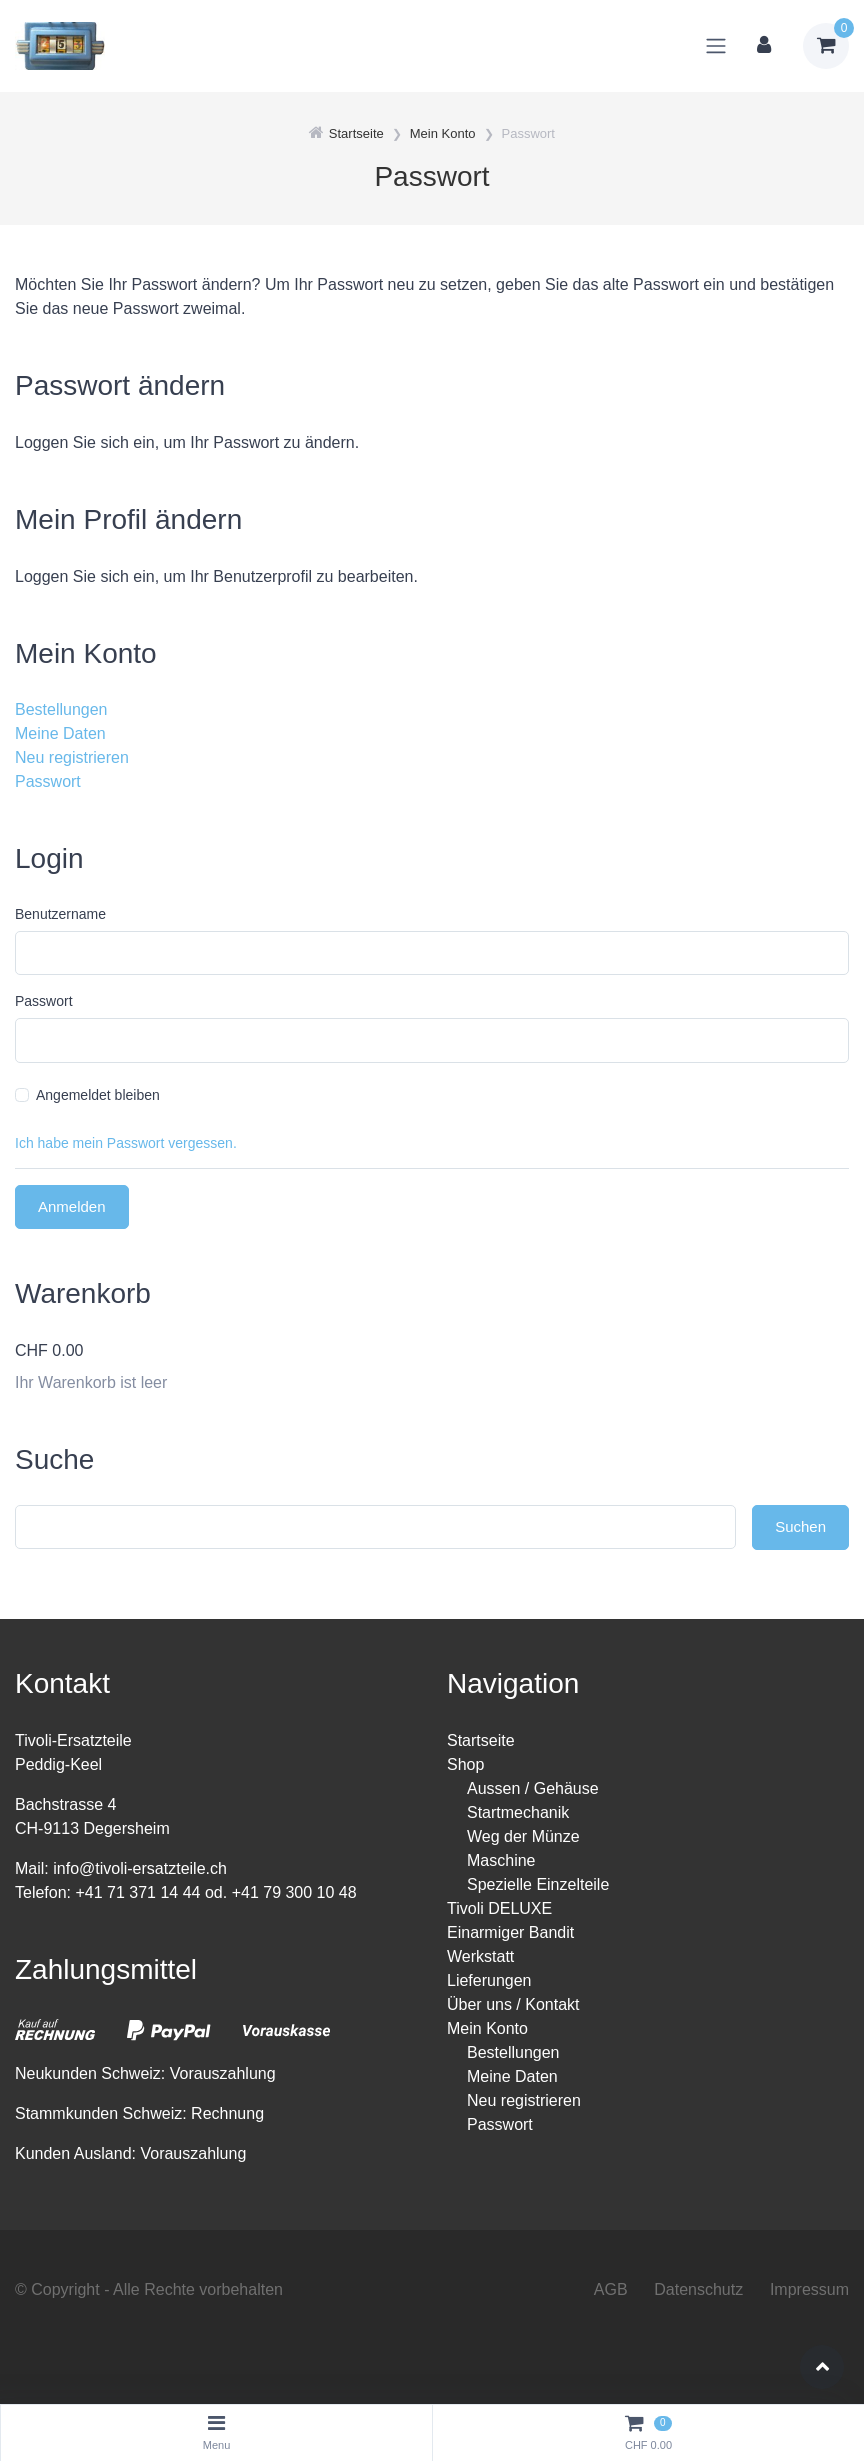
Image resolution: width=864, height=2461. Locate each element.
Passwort (48, 781)
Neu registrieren (72, 757)
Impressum (809, 2289)
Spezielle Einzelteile (538, 1884)
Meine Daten (60, 733)
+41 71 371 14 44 (137, 1892)
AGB (611, 2289)
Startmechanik (518, 1812)
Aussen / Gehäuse (533, 1788)
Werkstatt (480, 1956)
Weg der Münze (523, 1836)
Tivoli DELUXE (499, 1908)
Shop (465, 1764)
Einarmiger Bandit (510, 1932)
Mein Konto (487, 2028)
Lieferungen (489, 1980)
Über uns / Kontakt (513, 2004)
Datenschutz (698, 2289)
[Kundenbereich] (764, 46)
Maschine (501, 1860)
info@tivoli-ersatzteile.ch (140, 1868)
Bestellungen (61, 709)
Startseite (481, 1740)
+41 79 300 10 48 (294, 1892)
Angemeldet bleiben (98, 1095)
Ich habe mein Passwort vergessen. (126, 1143)
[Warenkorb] (826, 46)
